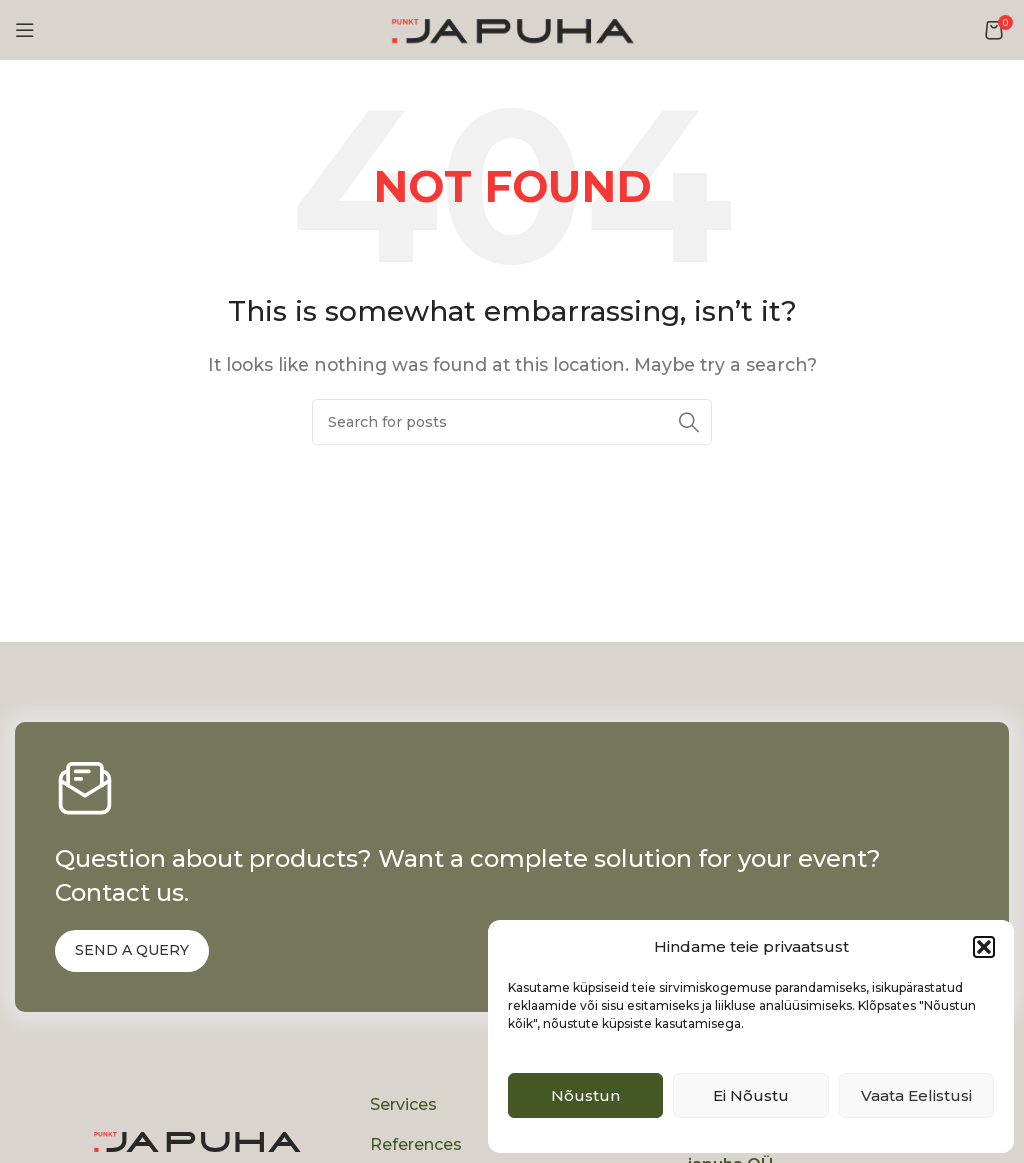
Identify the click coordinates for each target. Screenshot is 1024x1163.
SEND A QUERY (132, 950)
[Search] (512, 422)
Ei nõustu (751, 1095)
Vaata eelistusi (916, 1095)
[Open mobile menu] (25, 30)
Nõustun (585, 1095)
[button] (984, 947)
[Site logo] (512, 28)
